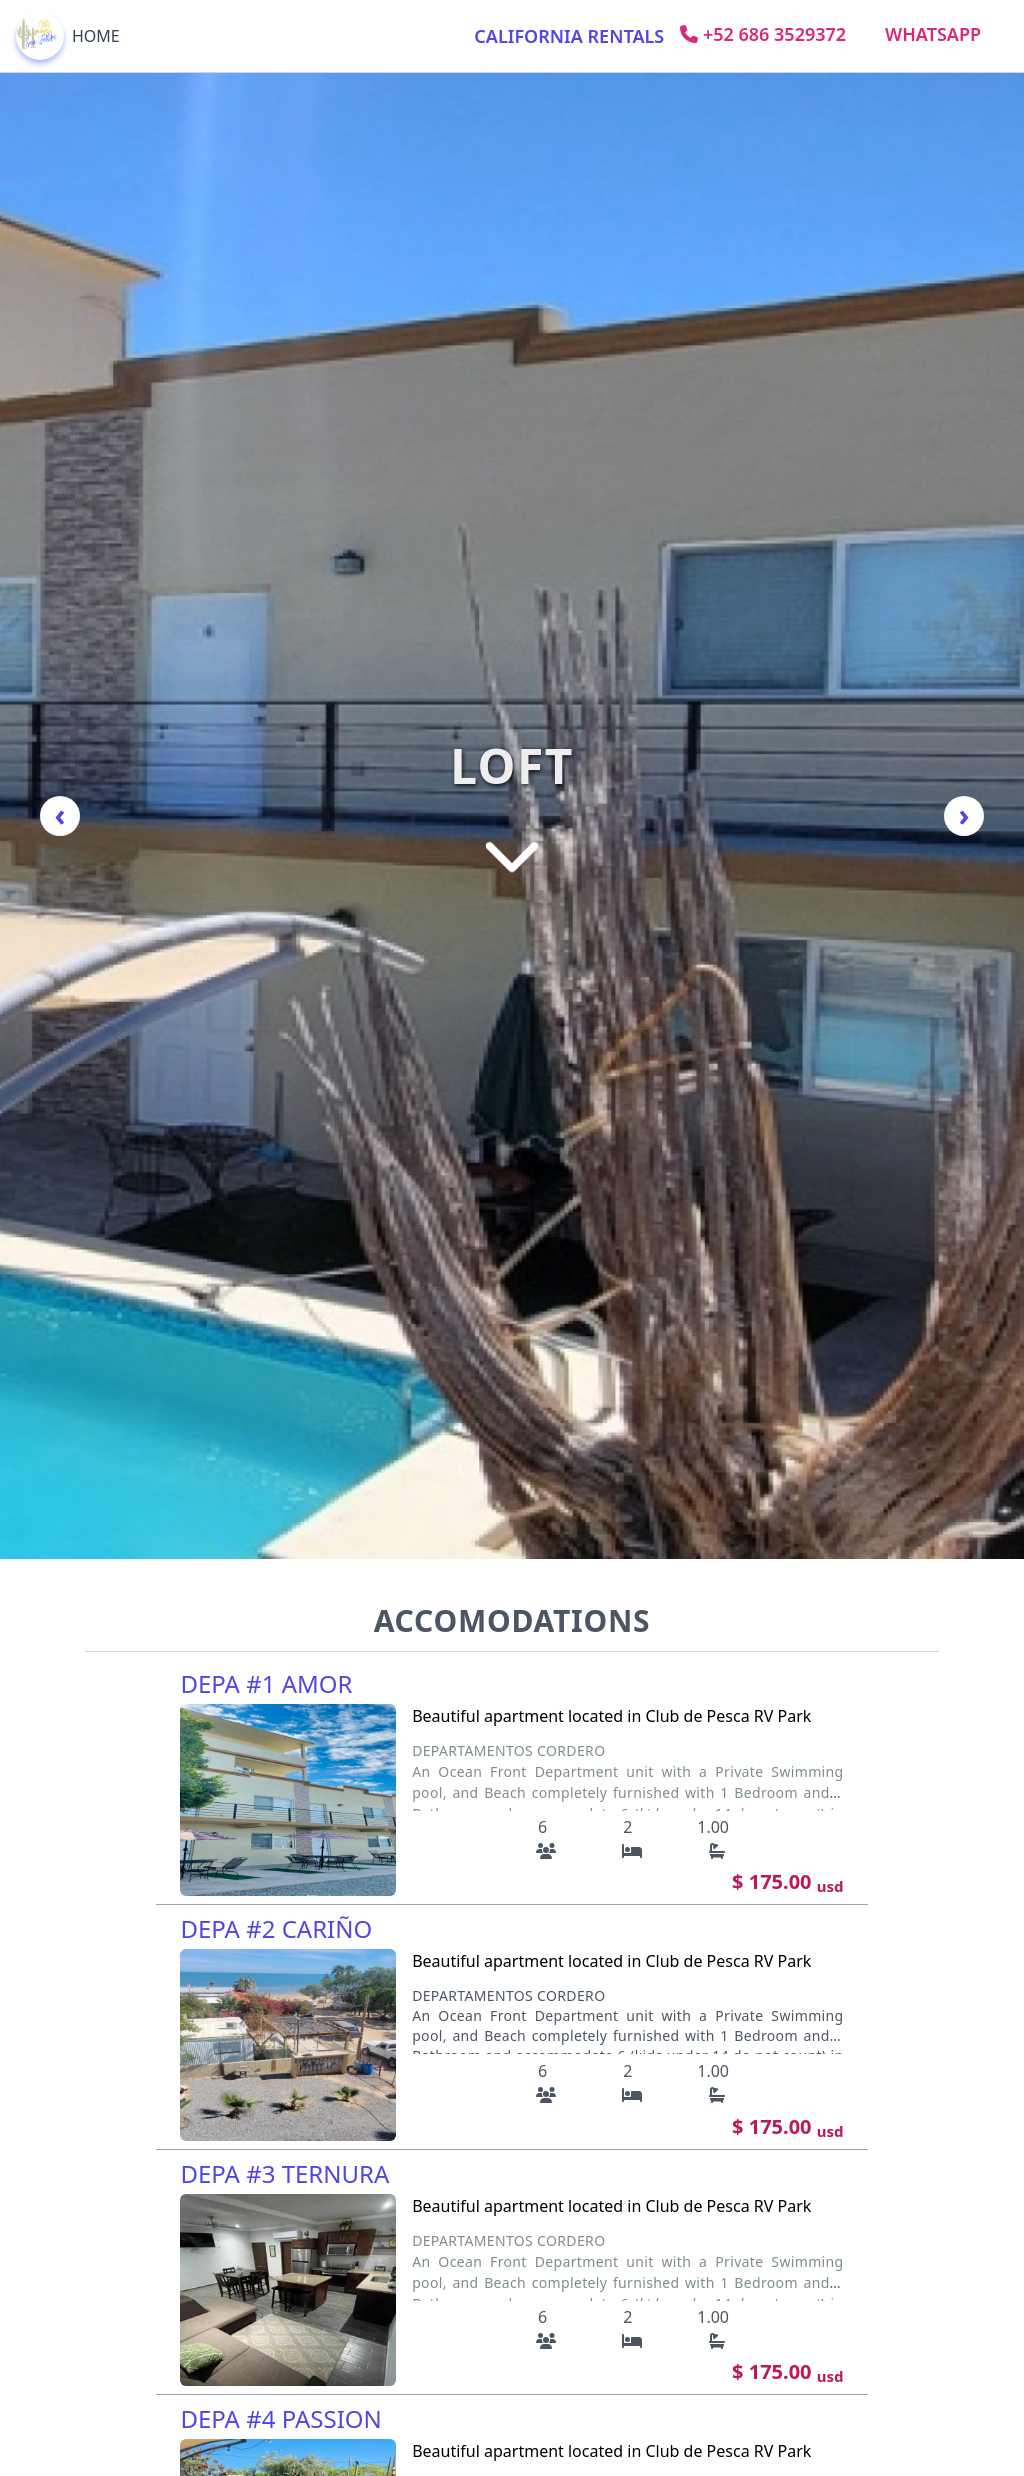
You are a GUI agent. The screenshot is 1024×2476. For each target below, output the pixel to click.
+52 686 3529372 (763, 34)
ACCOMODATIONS (512, 1621)
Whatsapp (933, 34)
